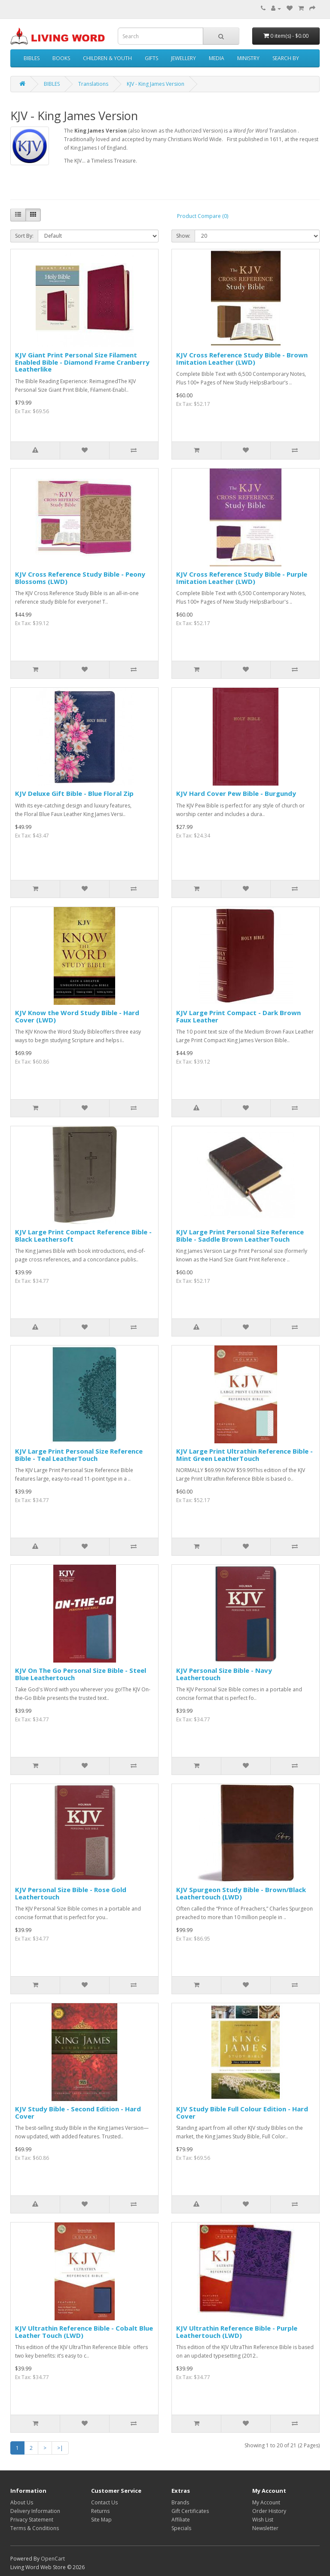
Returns (100, 2511)
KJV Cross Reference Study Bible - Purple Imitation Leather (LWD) (241, 578)
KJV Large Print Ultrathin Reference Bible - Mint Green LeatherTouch (244, 1455)
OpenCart (53, 2558)
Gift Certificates (190, 2511)
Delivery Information (35, 2511)
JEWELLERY (183, 58)
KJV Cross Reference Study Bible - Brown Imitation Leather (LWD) (242, 358)
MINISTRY (248, 58)
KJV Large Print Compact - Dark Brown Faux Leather (238, 1016)
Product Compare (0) (202, 216)
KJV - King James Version (155, 84)
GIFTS (151, 58)
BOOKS (61, 58)
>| (60, 2448)
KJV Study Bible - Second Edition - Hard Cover (78, 2112)
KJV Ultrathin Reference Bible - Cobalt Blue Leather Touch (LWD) (84, 2332)
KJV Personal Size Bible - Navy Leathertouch (224, 1674)
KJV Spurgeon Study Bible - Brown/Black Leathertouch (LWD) (241, 1893)
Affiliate (180, 2519)
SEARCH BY (285, 58)
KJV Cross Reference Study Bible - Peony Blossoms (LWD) (80, 578)
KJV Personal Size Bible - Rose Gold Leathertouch (70, 1893)
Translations (93, 84)
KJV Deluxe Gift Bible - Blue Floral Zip (74, 793)
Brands (180, 2502)
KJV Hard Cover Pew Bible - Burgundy (236, 793)
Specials (181, 2528)
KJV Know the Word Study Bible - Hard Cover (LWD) (77, 1016)
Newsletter (265, 2528)
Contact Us (104, 2502)
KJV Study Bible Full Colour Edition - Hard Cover (242, 2112)
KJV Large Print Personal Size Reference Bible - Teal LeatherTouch (79, 1455)
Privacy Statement (31, 2519)
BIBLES (32, 58)
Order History (269, 2511)
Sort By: (24, 235)
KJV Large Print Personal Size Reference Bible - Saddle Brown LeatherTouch (240, 1235)
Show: (183, 235)
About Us (21, 2502)
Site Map (101, 2519)
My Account (266, 2502)
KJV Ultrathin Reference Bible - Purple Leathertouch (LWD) (236, 2332)
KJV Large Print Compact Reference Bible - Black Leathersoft (83, 1235)
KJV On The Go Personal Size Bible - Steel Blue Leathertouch (80, 1674)
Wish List (262, 2519)
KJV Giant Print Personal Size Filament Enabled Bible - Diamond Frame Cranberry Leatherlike (82, 362)
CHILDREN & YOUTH (107, 58)
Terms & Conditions (34, 2528)
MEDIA (216, 58)
